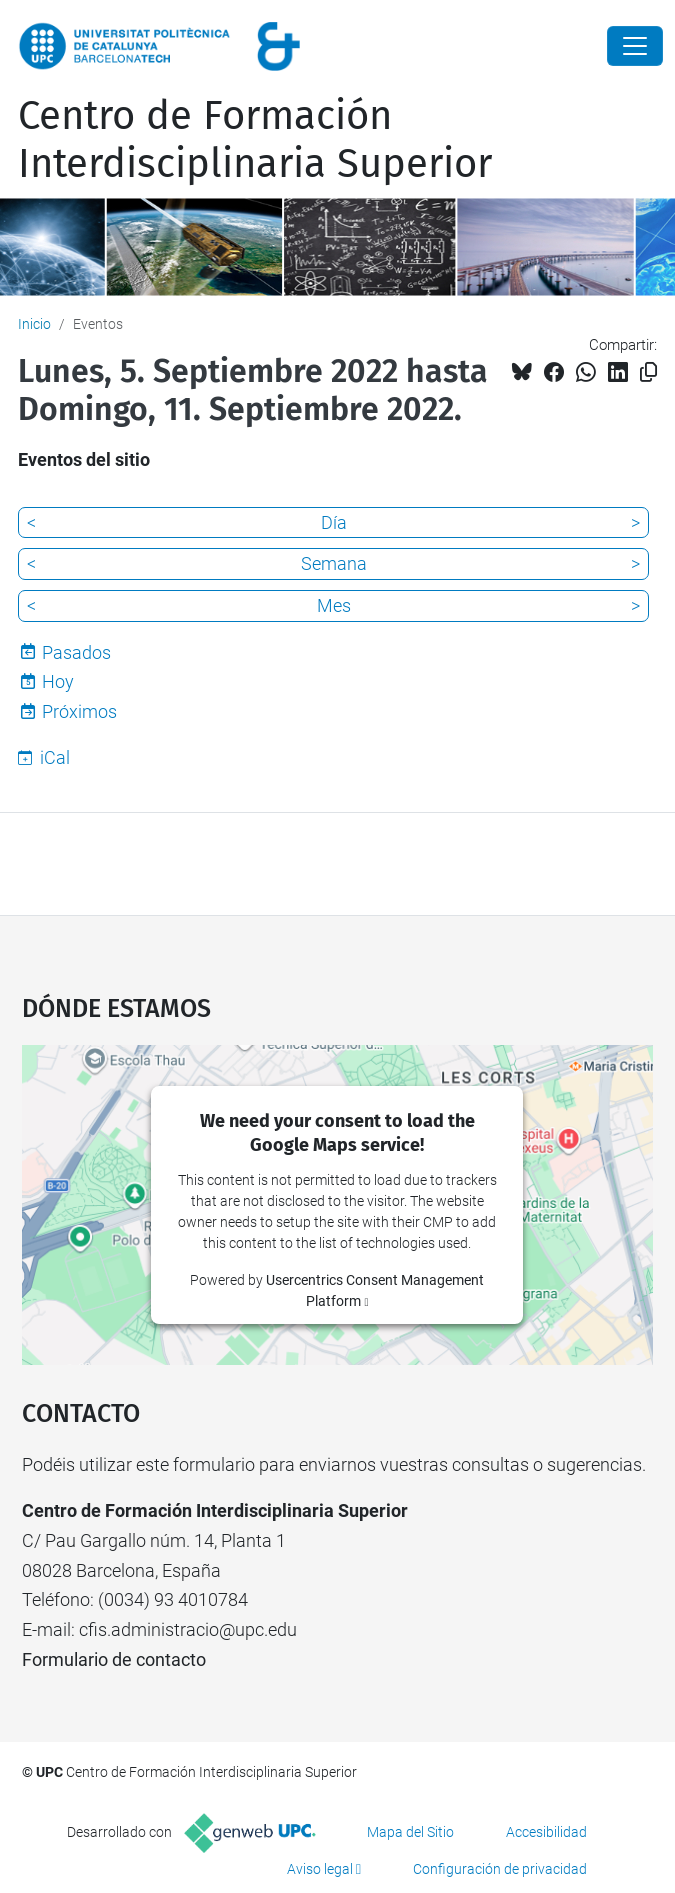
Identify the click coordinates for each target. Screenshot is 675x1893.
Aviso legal (320, 1869)
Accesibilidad (546, 1832)
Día (334, 522)
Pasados (76, 652)
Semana (334, 563)
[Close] (635, 46)
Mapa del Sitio (410, 1832)
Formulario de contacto (114, 1659)
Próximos (79, 711)
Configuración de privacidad (500, 1869)
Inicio (34, 324)
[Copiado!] (648, 372)
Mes (334, 605)
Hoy (58, 681)
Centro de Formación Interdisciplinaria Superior (255, 140)
